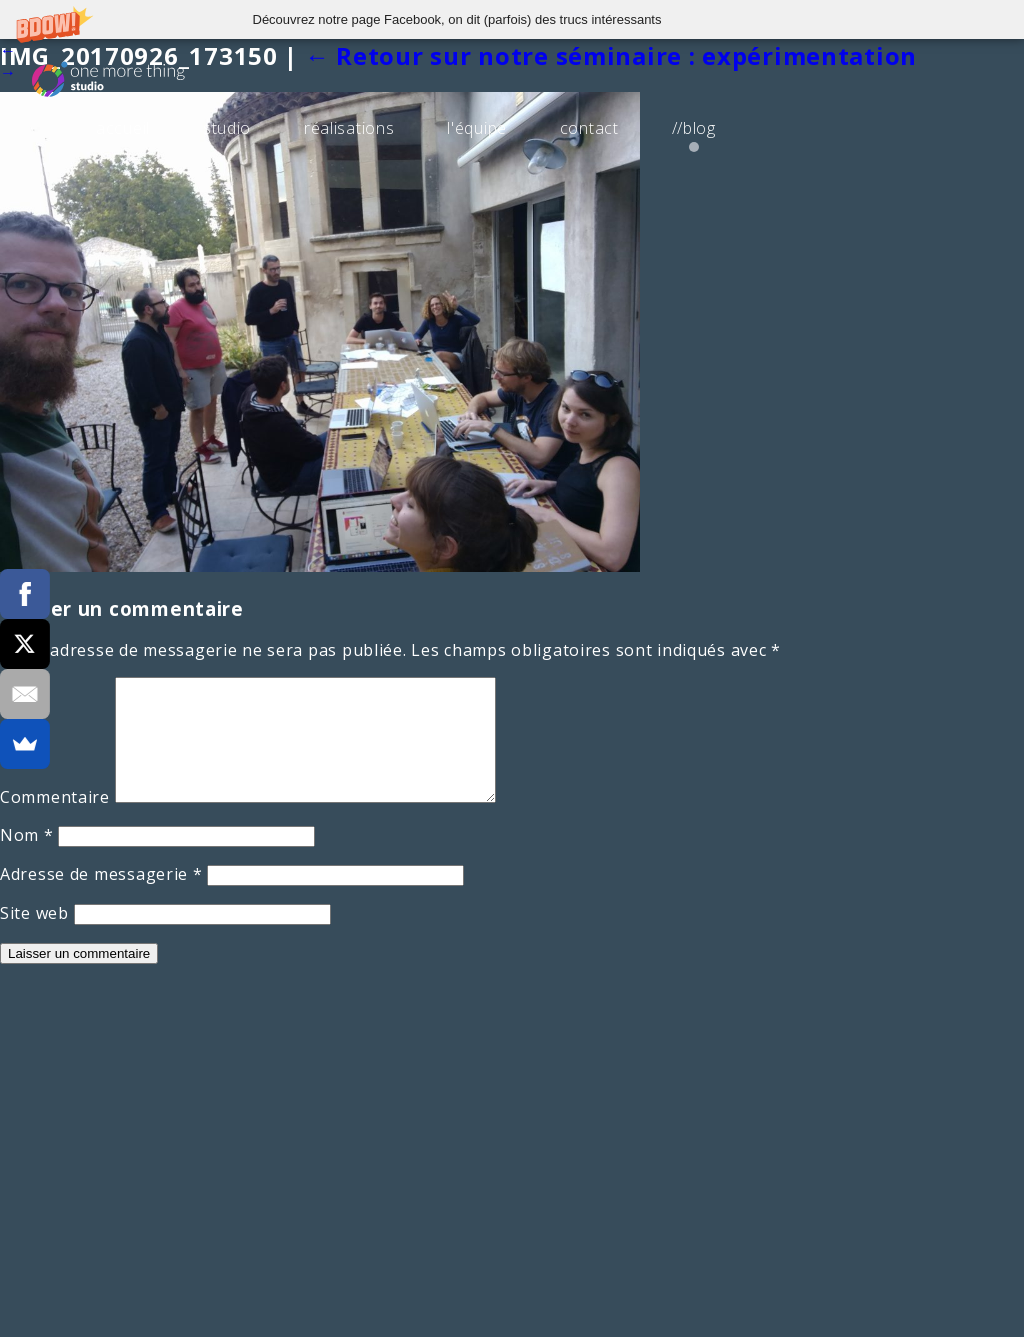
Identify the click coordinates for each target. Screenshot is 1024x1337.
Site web (34, 937)
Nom (27, 859)
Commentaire (55, 821)
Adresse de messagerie (101, 898)
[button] (512, 19)
